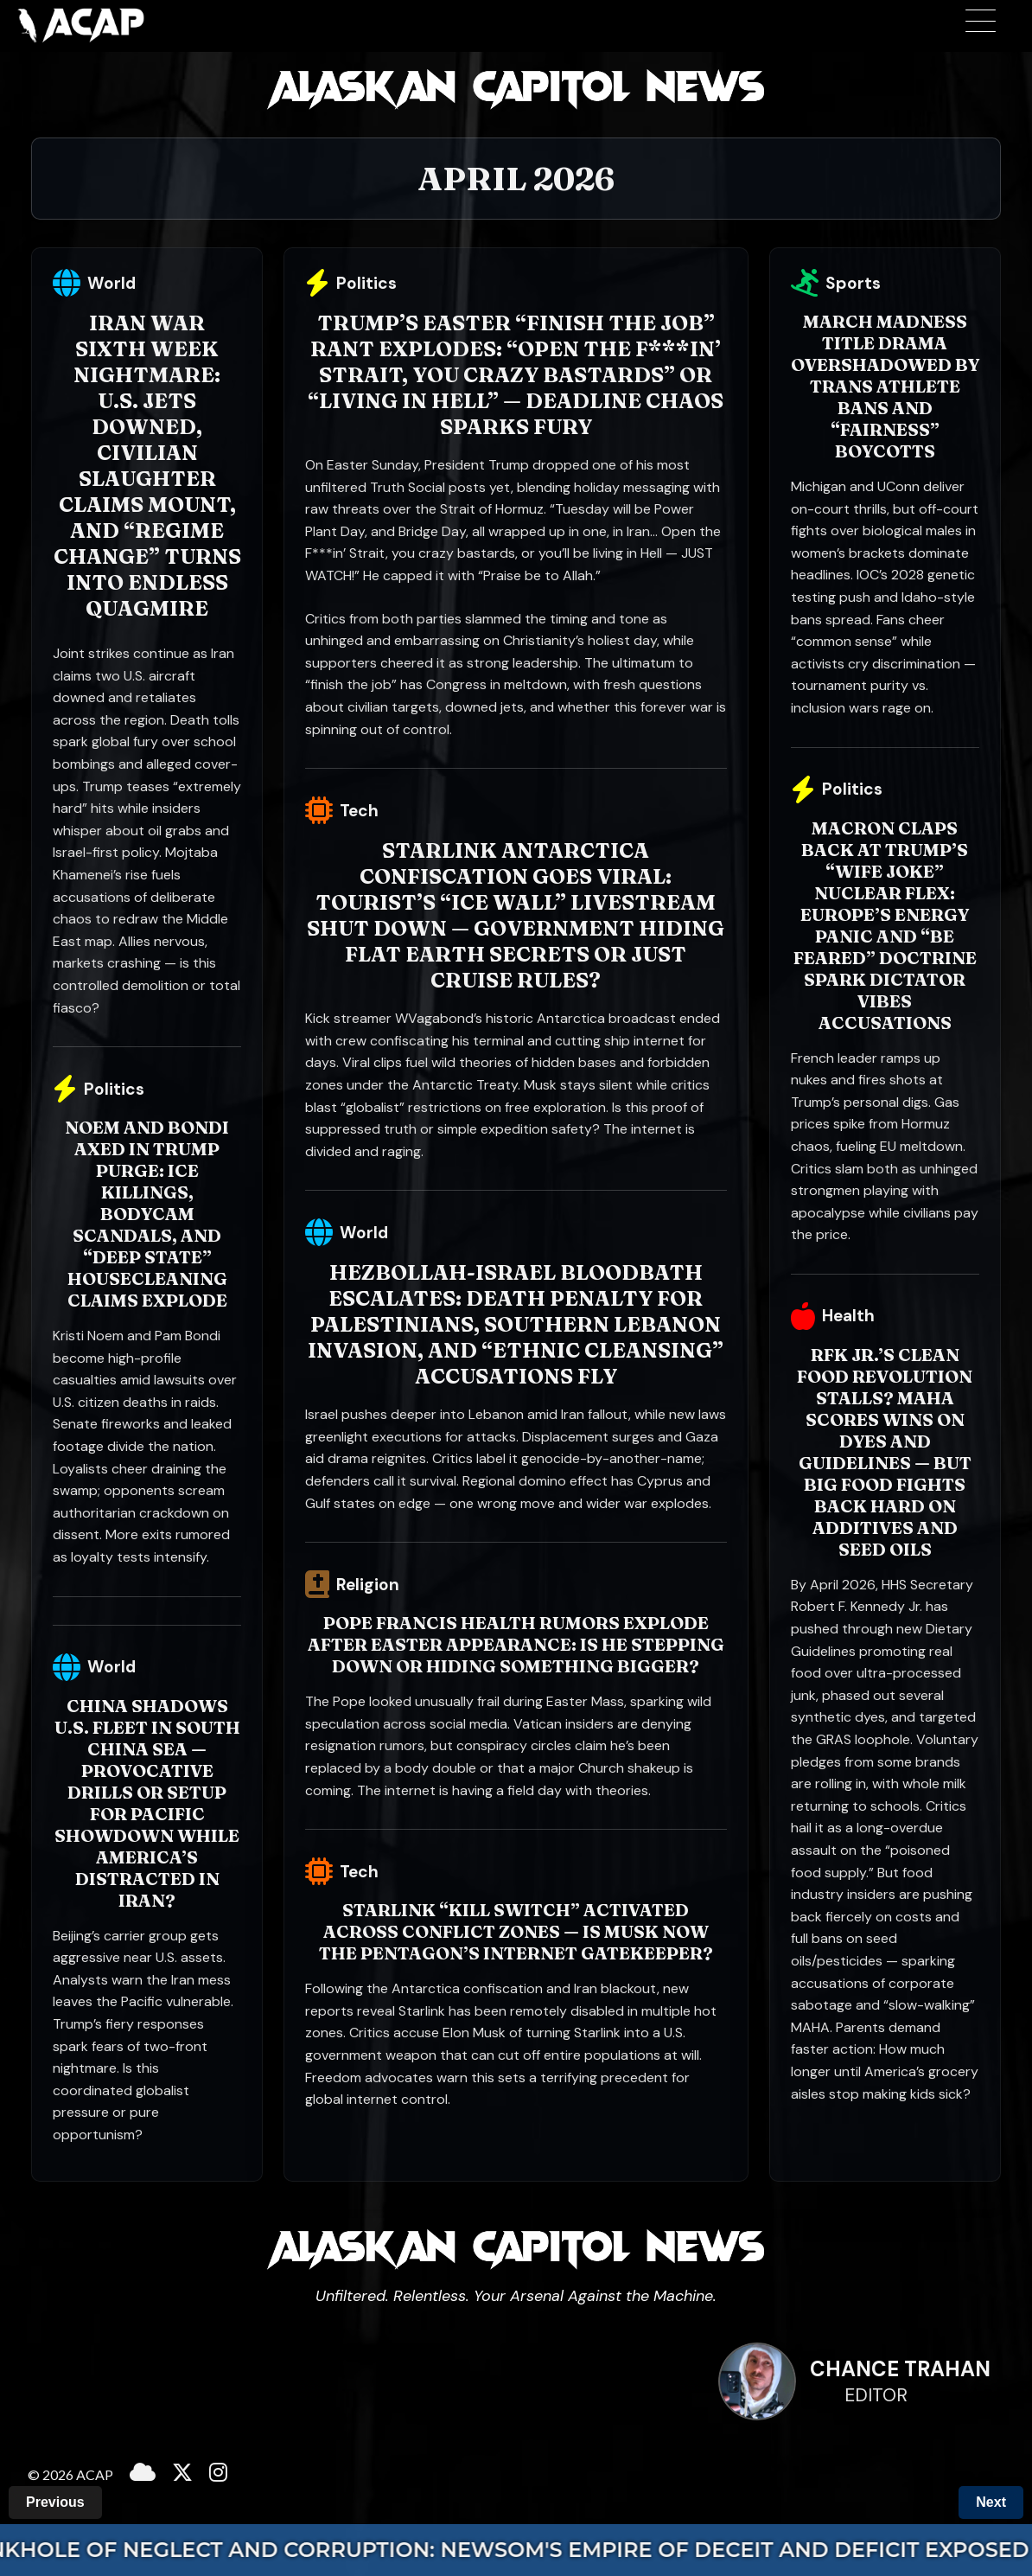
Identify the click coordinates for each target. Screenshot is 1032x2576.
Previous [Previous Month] (55, 2502)
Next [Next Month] (991, 2502)
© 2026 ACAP (70, 2474)
